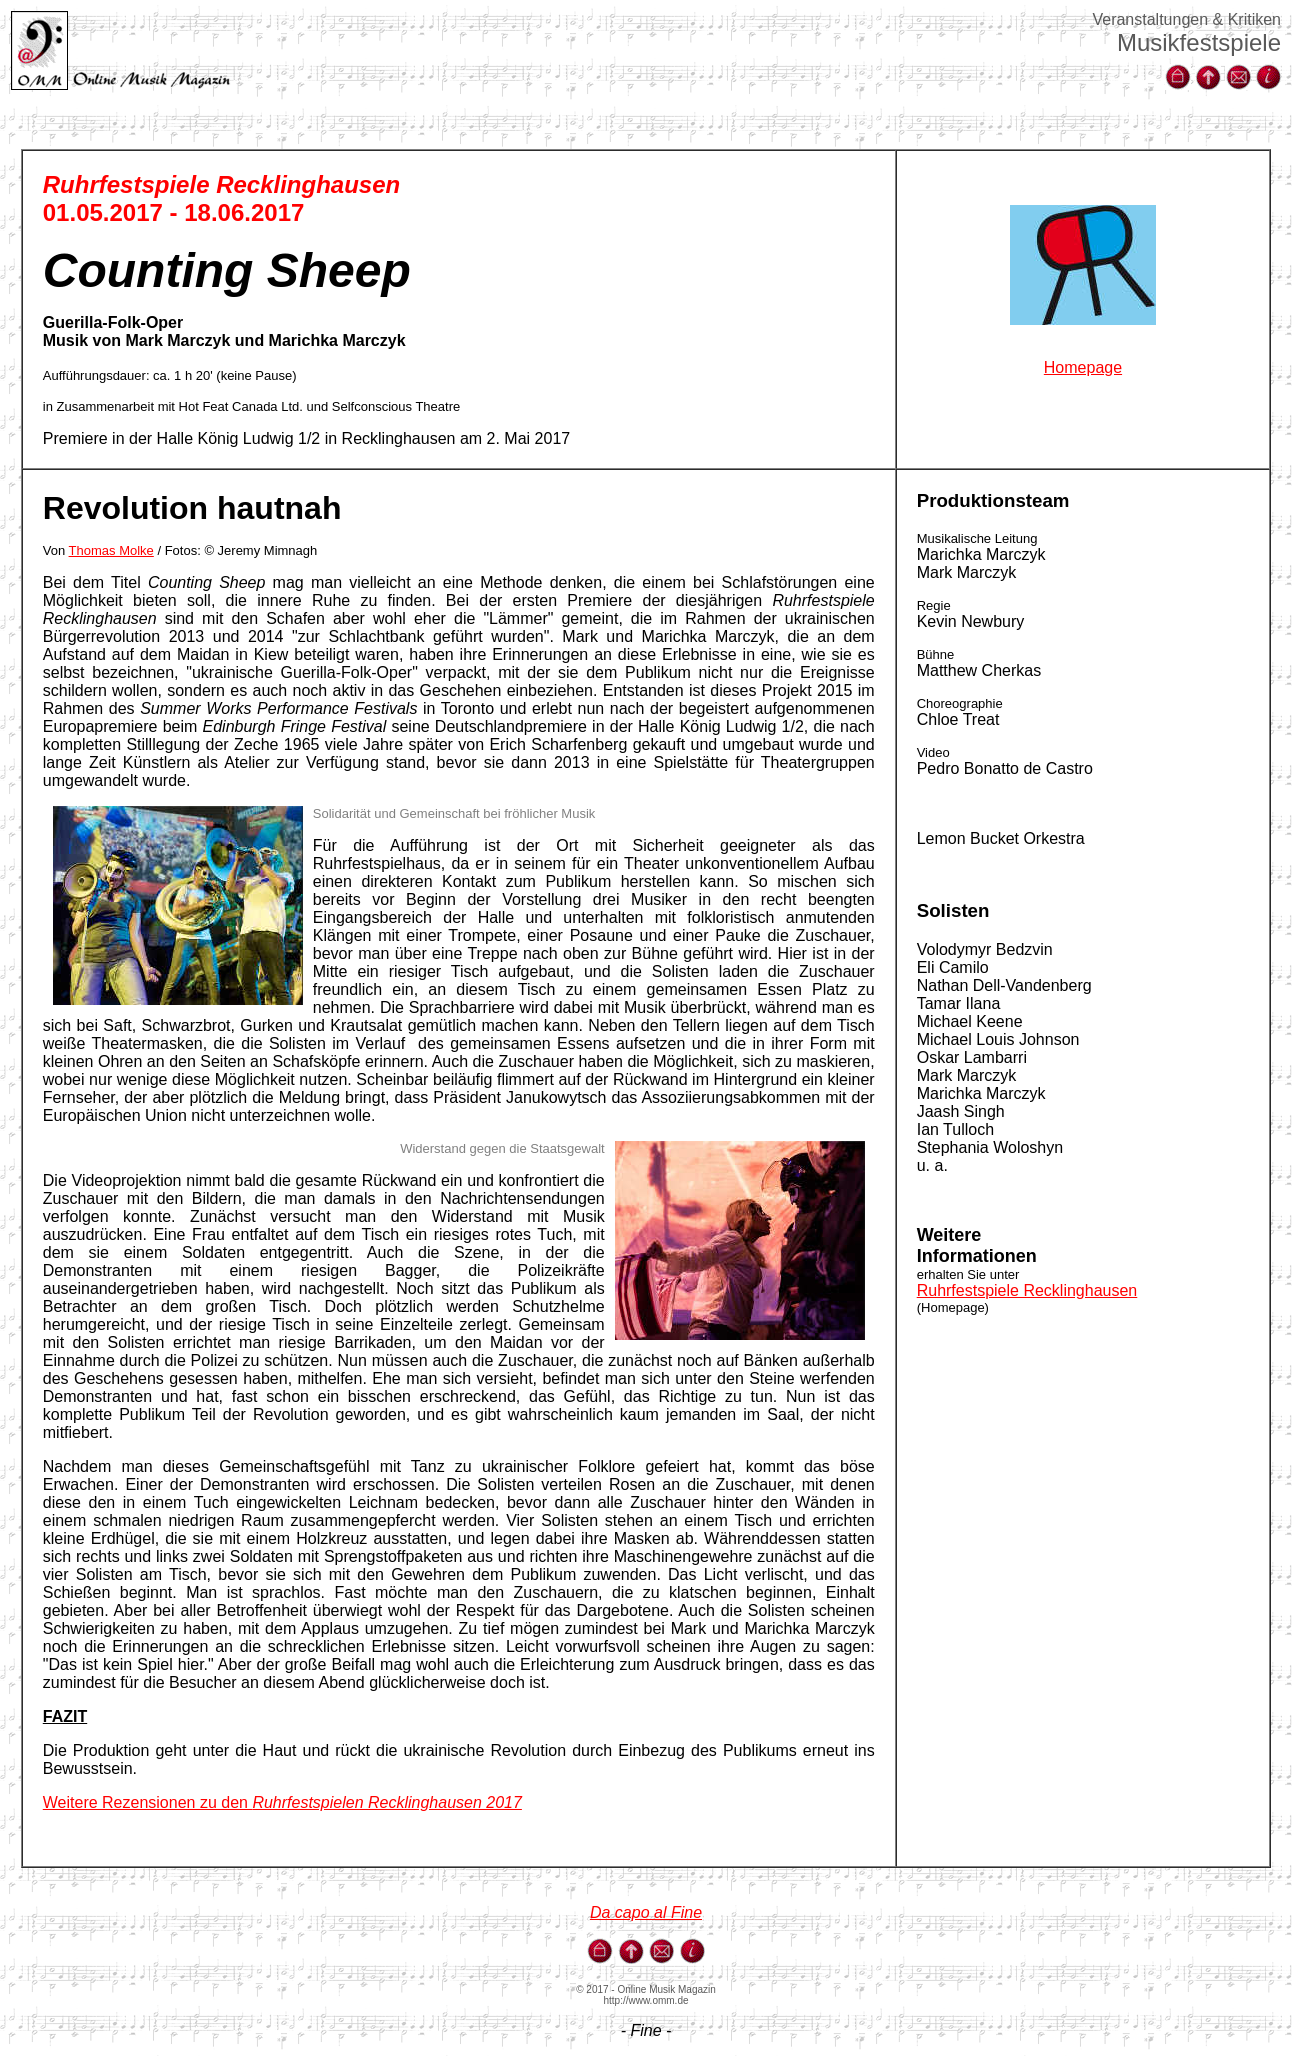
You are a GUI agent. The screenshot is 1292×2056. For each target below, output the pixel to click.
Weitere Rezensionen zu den (282, 1802)
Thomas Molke (111, 550)
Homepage (1083, 367)
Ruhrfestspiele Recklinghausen (1027, 1290)
